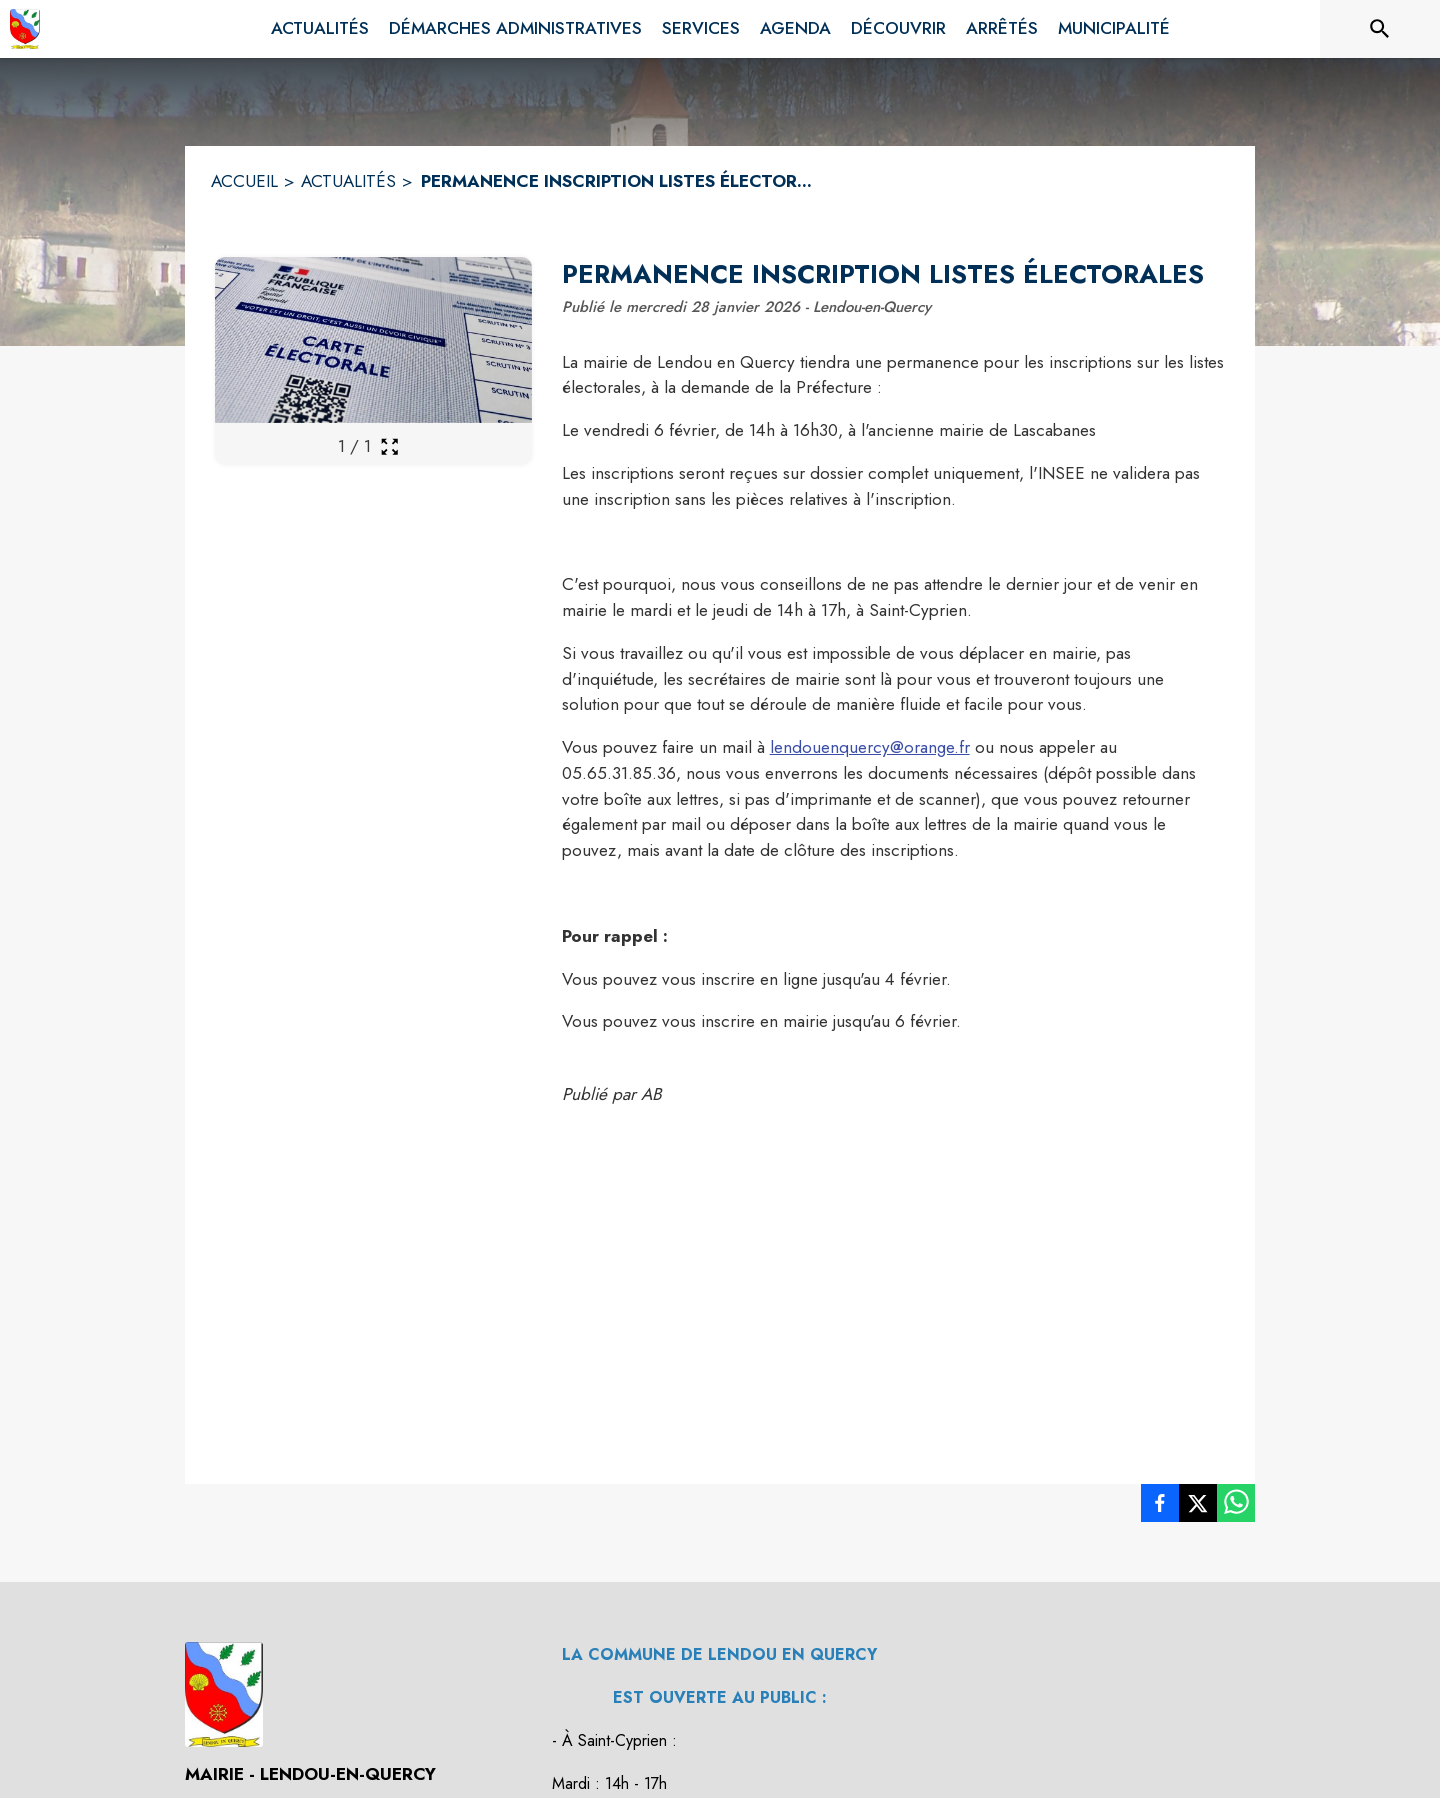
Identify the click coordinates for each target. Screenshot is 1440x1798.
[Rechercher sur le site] (1380, 29)
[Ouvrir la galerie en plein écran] (389, 446)
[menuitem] (320, 29)
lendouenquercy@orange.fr (870, 747)
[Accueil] (25, 29)
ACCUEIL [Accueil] (244, 181)
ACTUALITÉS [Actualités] (348, 181)
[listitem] (1160, 1507)
